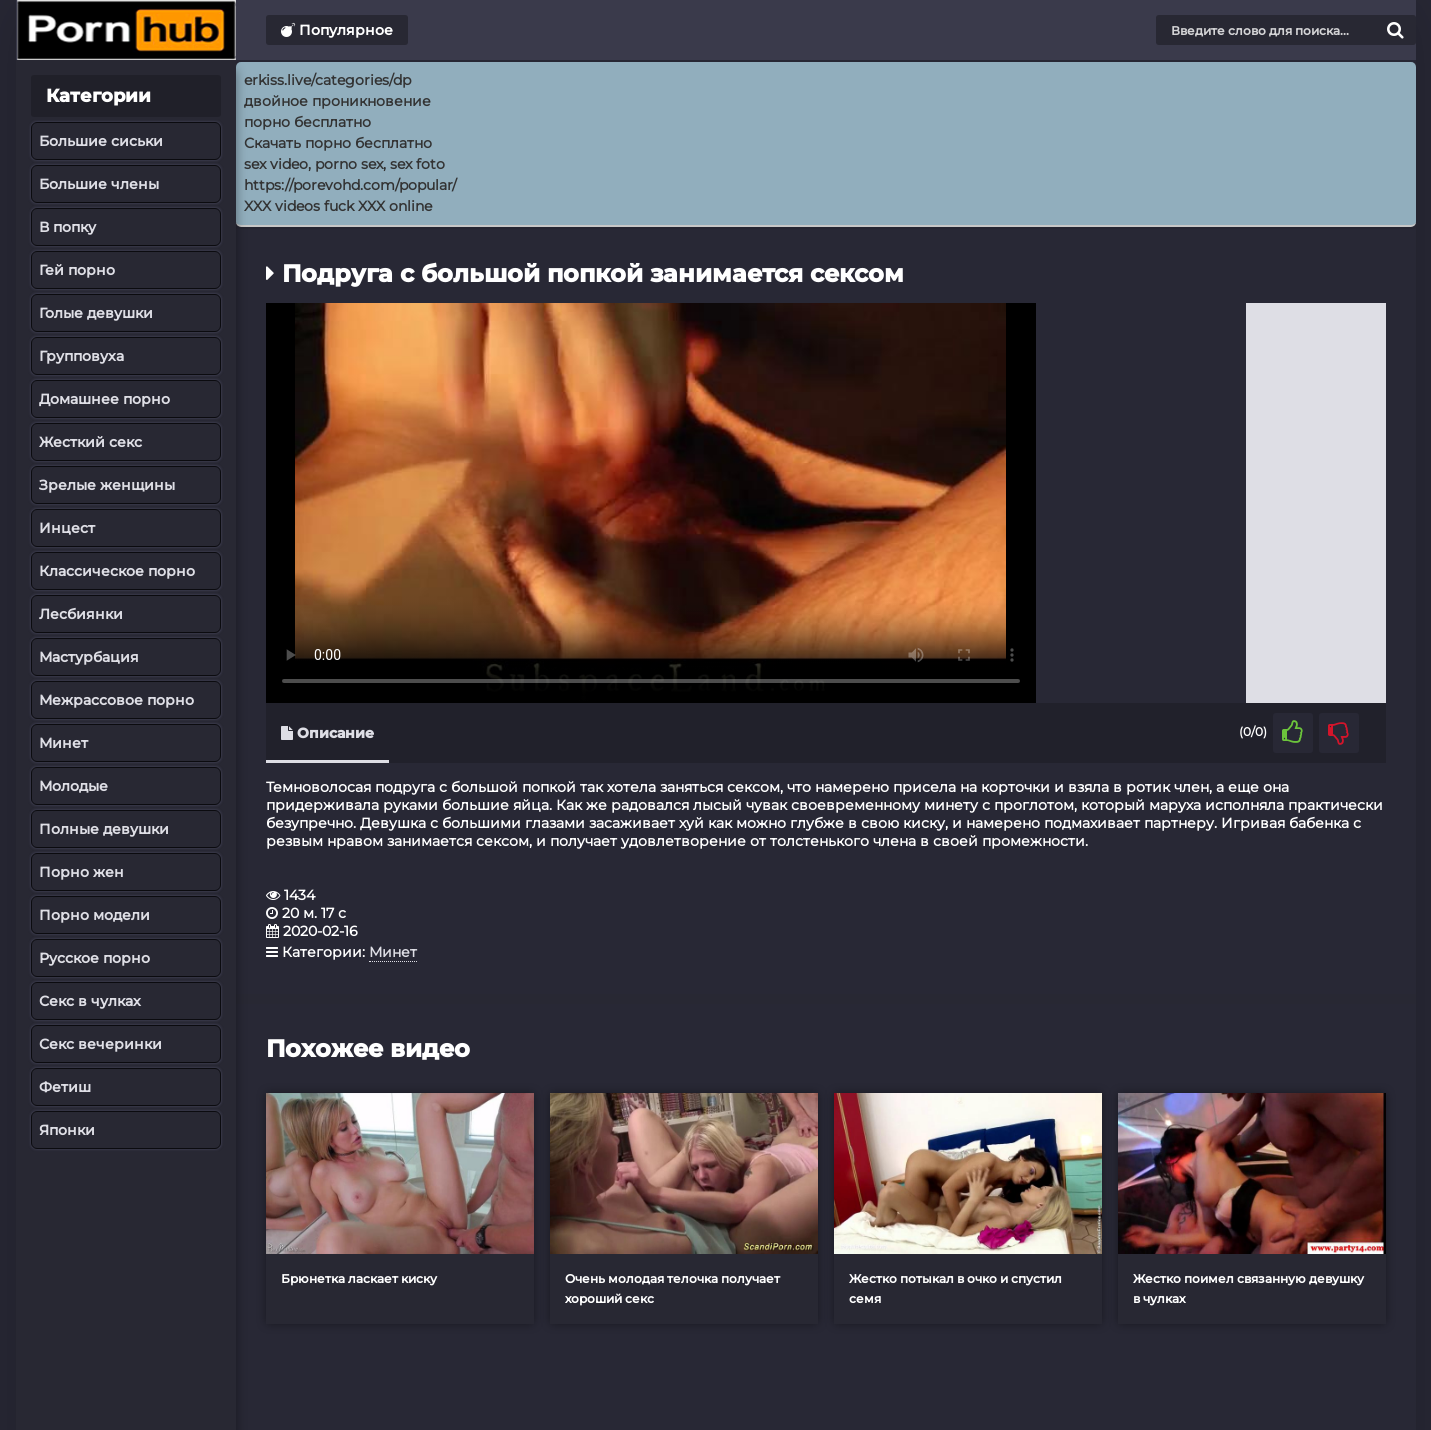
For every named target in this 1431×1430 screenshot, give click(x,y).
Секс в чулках (90, 1001)
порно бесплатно (307, 122)
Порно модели (94, 915)
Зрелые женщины (107, 485)
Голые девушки (96, 313)
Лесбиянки (81, 614)
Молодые (73, 786)
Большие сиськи (101, 141)
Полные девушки (104, 829)
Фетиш (65, 1087)
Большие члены (99, 184)
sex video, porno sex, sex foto (344, 164)
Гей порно (77, 270)
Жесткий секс (90, 442)
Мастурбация (89, 657)
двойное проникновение (337, 101)
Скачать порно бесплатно (338, 143)
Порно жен (81, 872)
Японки (67, 1130)
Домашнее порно (104, 399)
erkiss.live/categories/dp (327, 80)
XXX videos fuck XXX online (338, 206)
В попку (67, 227)
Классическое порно (117, 571)
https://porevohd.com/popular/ (350, 185)
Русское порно (94, 958)
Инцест (67, 528)
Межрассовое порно (116, 700)
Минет (63, 743)
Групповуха (81, 356)
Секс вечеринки (100, 1044)
